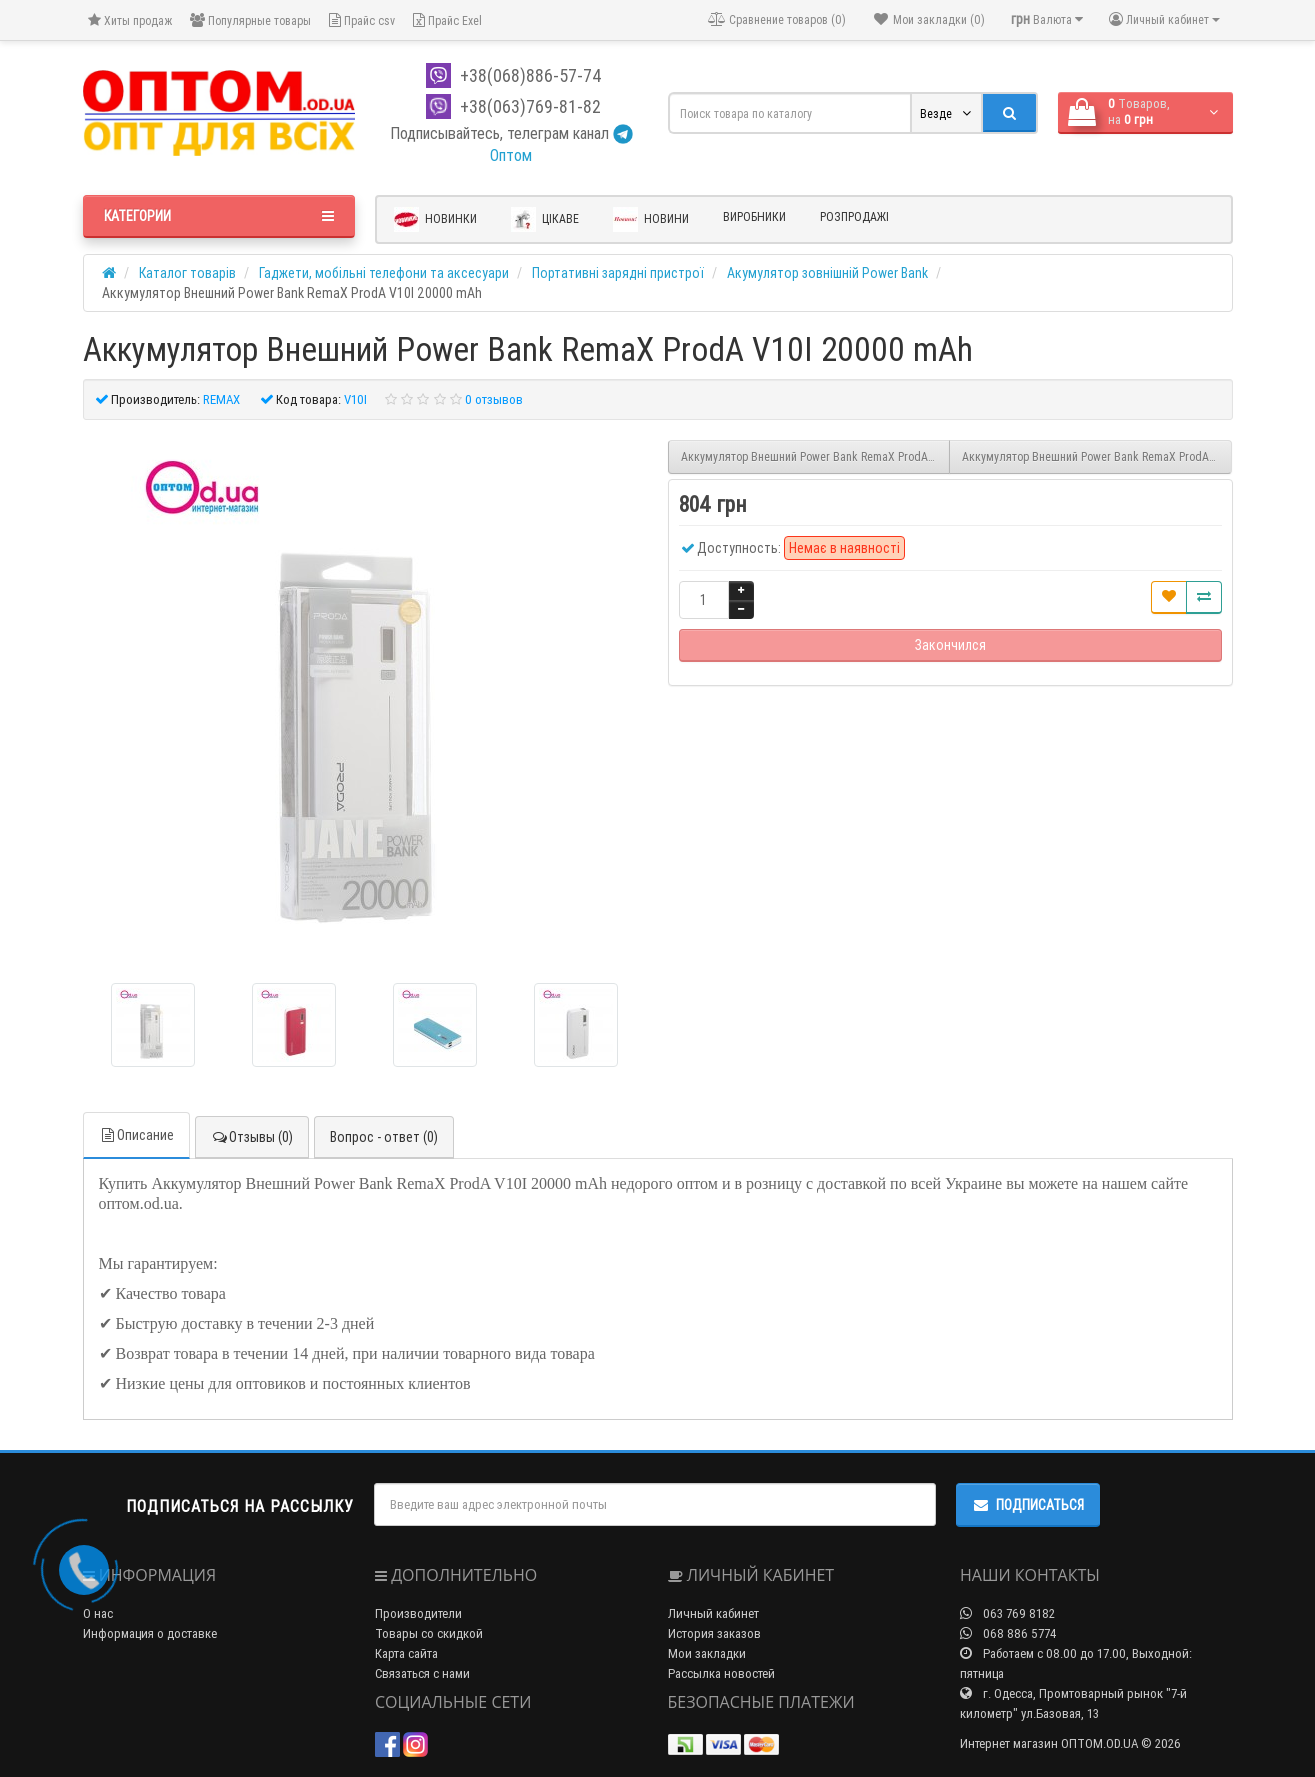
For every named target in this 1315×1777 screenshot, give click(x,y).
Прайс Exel (447, 20)
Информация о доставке (150, 1633)
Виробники (754, 216)
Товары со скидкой (429, 1633)
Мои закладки (707, 1653)
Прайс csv (362, 20)
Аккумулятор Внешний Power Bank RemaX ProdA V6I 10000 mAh (816, 456)
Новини (651, 219)
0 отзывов (494, 399)
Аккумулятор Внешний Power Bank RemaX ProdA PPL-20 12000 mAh (1097, 456)
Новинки (435, 219)
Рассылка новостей (721, 1673)
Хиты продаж (130, 20)
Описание (136, 1135)
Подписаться (1028, 1505)
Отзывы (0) (252, 1137)
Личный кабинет (713, 1613)
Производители (418, 1613)
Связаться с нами (422, 1673)
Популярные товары (250, 20)
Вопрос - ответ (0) (384, 1137)
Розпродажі (854, 216)
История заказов (714, 1633)
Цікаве (545, 219)
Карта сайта (406, 1653)
